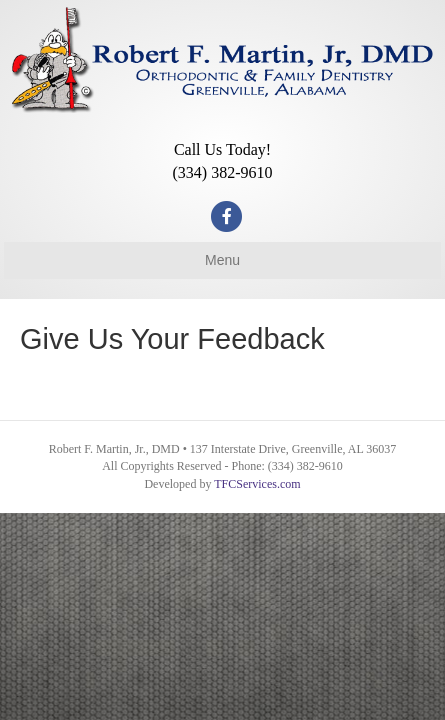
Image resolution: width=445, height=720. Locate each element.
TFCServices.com (257, 484)
